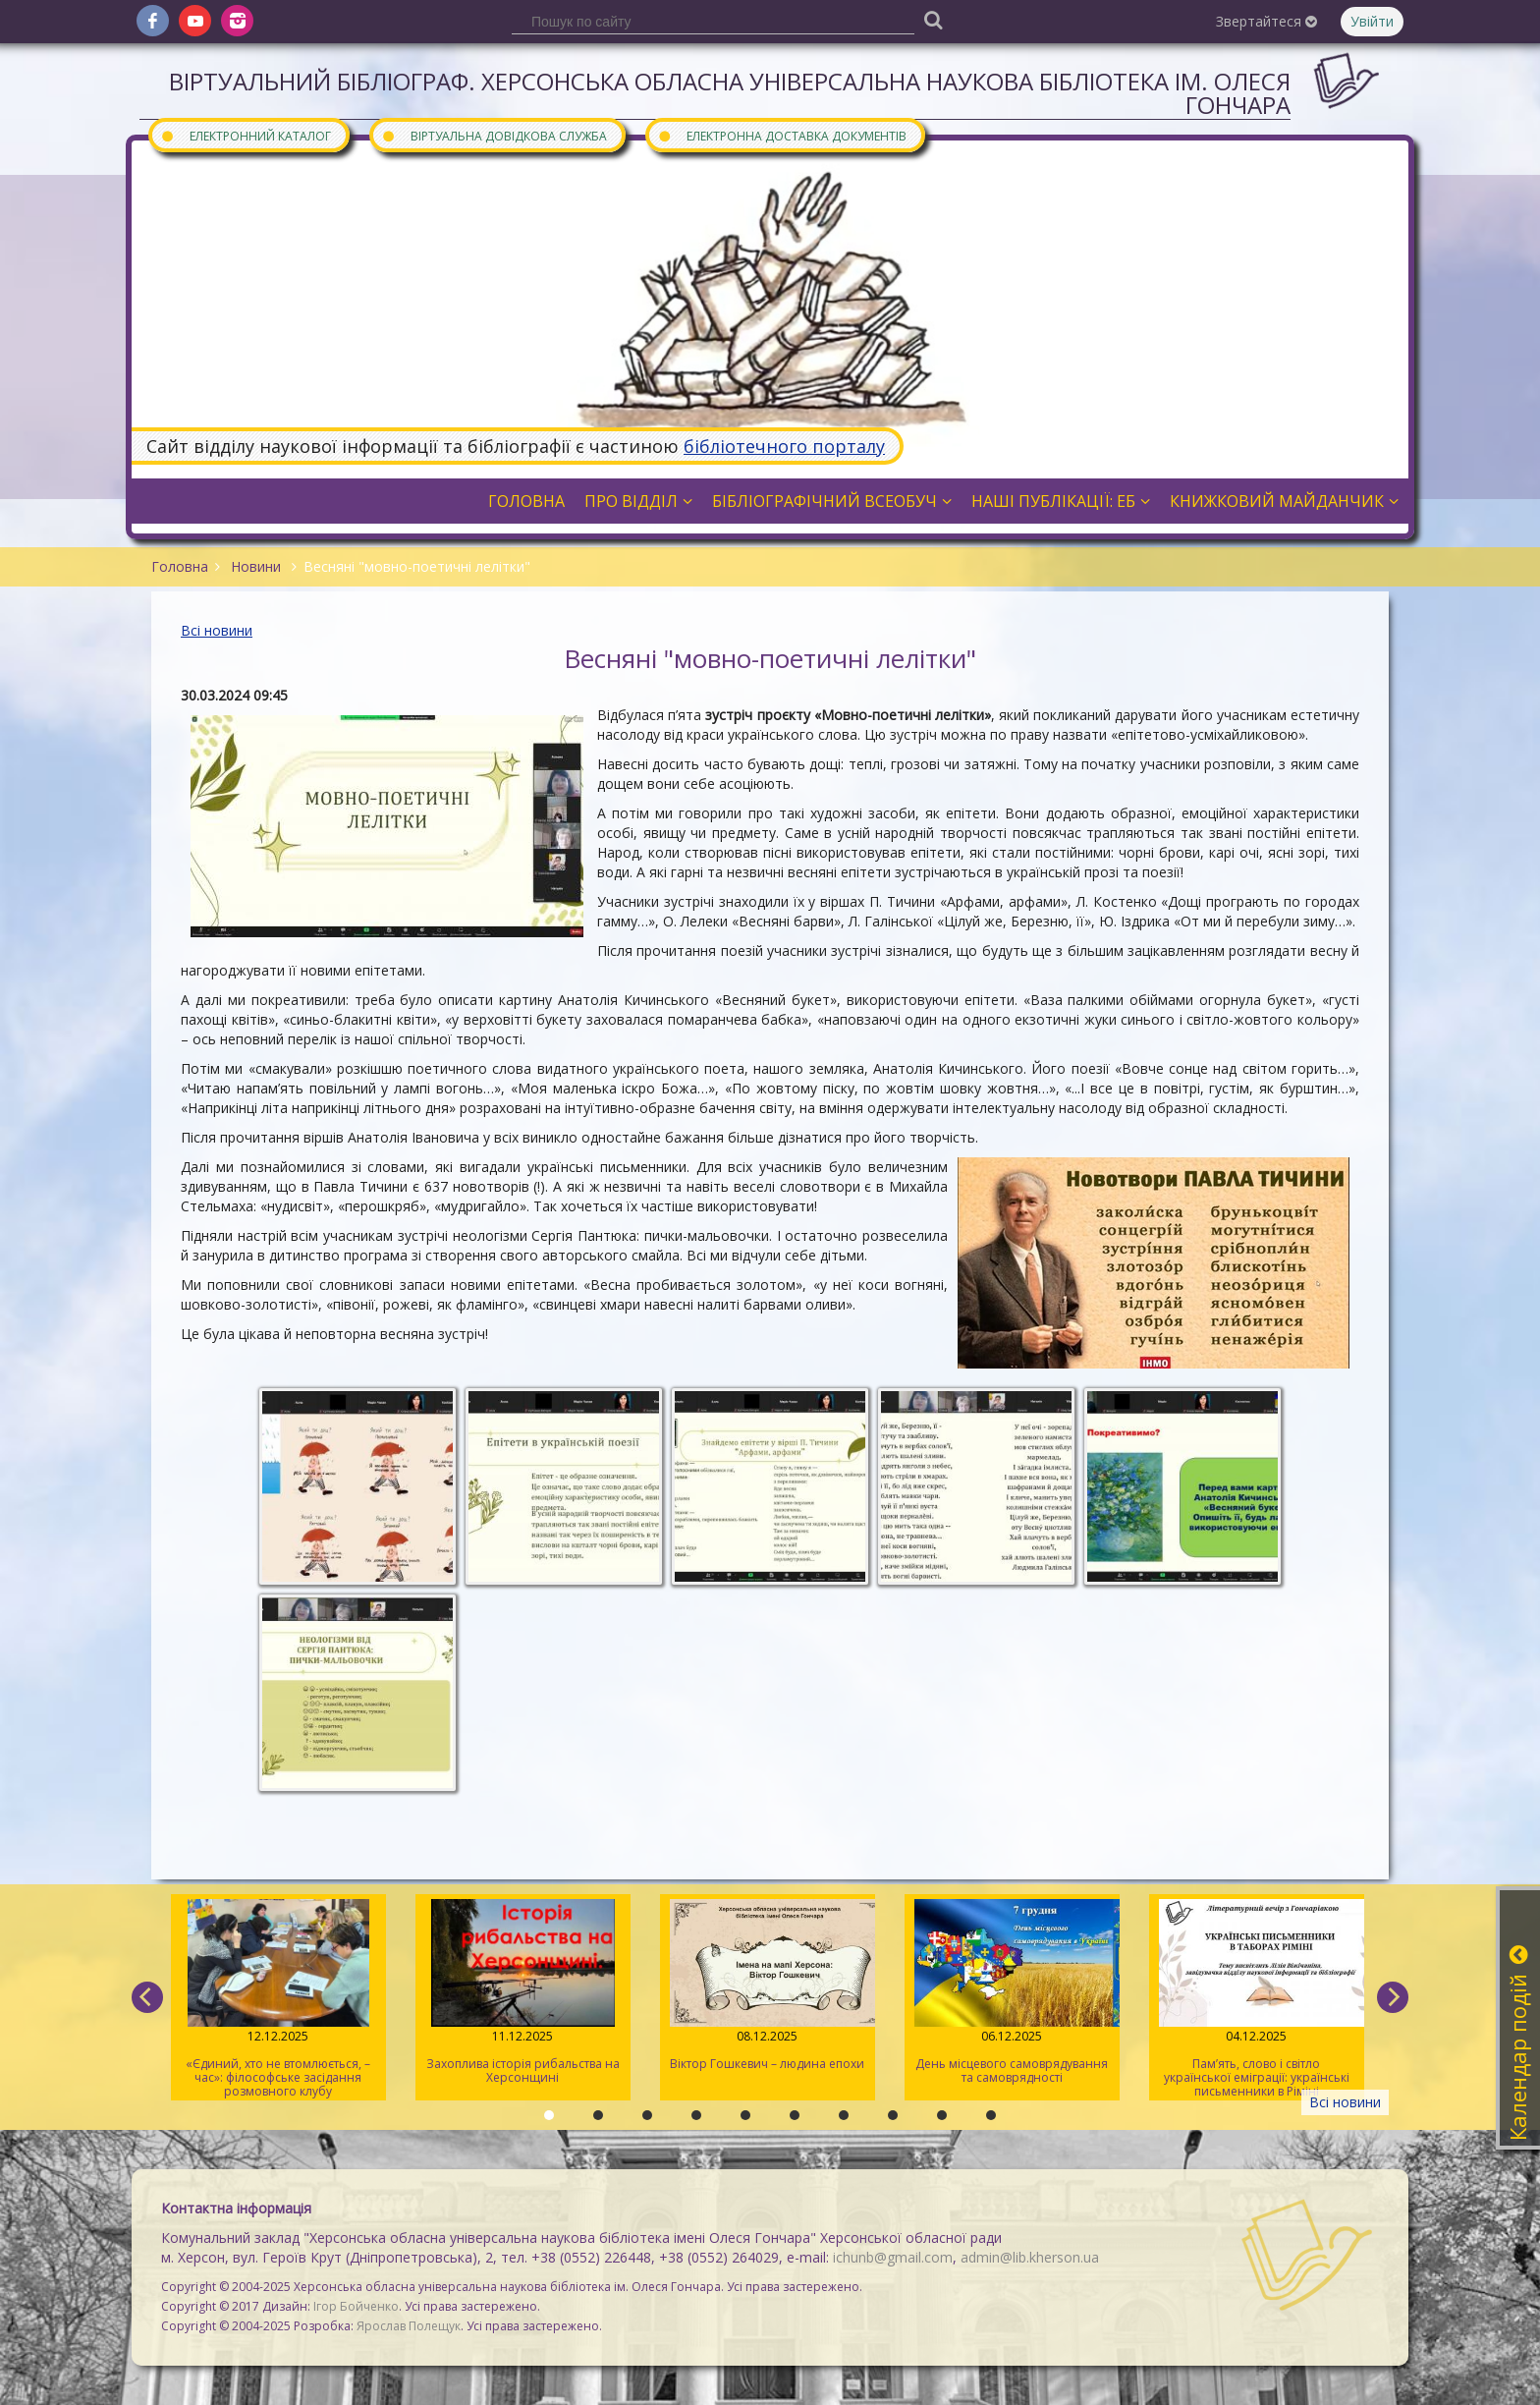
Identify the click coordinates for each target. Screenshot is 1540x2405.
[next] (1392, 1997)
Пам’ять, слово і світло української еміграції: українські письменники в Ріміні (1256, 1999)
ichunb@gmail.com (893, 2257)
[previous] (147, 1997)
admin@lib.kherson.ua (1030, 2257)
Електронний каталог (245, 135)
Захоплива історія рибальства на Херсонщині (523, 1992)
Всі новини (216, 630)
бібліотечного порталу (784, 446)
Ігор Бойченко (356, 2306)
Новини (256, 566)
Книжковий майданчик (1284, 501)
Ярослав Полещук (409, 2326)
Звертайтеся (1266, 21)
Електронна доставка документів (782, 135)
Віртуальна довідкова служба (494, 135)
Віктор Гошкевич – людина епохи (767, 1985)
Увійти (1372, 21)
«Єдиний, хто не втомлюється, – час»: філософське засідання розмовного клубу (278, 1999)
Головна (526, 501)
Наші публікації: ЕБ (1060, 501)
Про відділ (638, 501)
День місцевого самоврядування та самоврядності (1012, 1992)
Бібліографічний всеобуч (832, 501)
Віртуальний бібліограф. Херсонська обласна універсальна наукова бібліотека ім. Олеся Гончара (730, 93)
